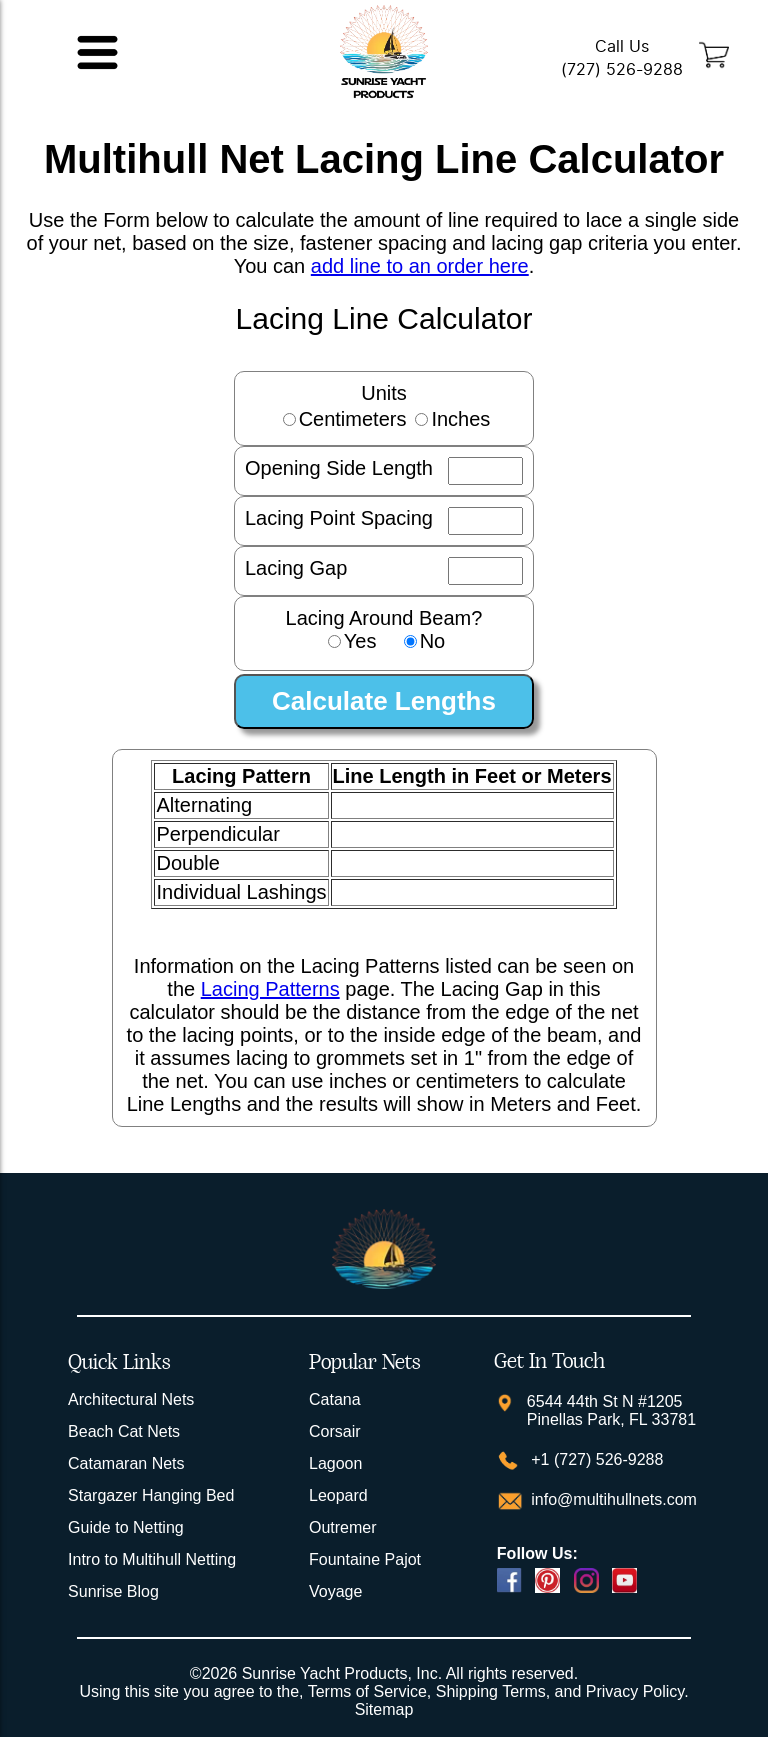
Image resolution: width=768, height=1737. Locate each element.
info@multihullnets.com (612, 1499)
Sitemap (384, 1709)
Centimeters (353, 419)
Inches (460, 419)
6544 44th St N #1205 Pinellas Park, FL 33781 (611, 1410)
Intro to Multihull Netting (152, 1559)
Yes (360, 641)
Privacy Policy (635, 1691)
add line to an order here (420, 266)
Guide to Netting (126, 1527)
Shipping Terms (491, 1691)
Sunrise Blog (113, 1591)
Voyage (335, 1591)
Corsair (335, 1431)
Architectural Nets (131, 1399)
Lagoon (335, 1463)
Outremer (343, 1527)
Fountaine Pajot (365, 1559)
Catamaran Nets (126, 1463)
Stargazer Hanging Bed (151, 1495)
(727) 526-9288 (622, 69)
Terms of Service (367, 1691)
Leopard (338, 1495)
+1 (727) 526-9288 (595, 1459)
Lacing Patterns (270, 989)
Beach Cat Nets (124, 1431)
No (433, 641)
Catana (335, 1399)
